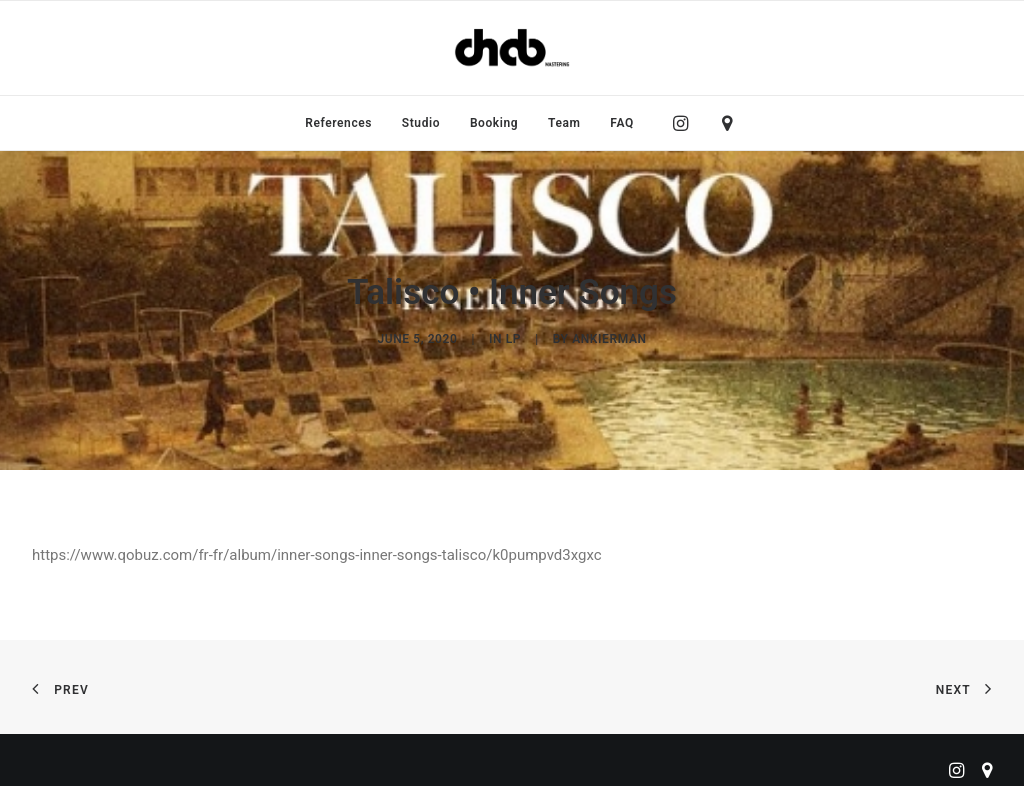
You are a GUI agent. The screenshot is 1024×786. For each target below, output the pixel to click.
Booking (494, 123)
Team (564, 123)
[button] (685, 123)
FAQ (622, 123)
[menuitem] (338, 123)
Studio (421, 123)
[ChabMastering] (512, 48)
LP (513, 336)
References (338, 123)
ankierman (609, 336)
